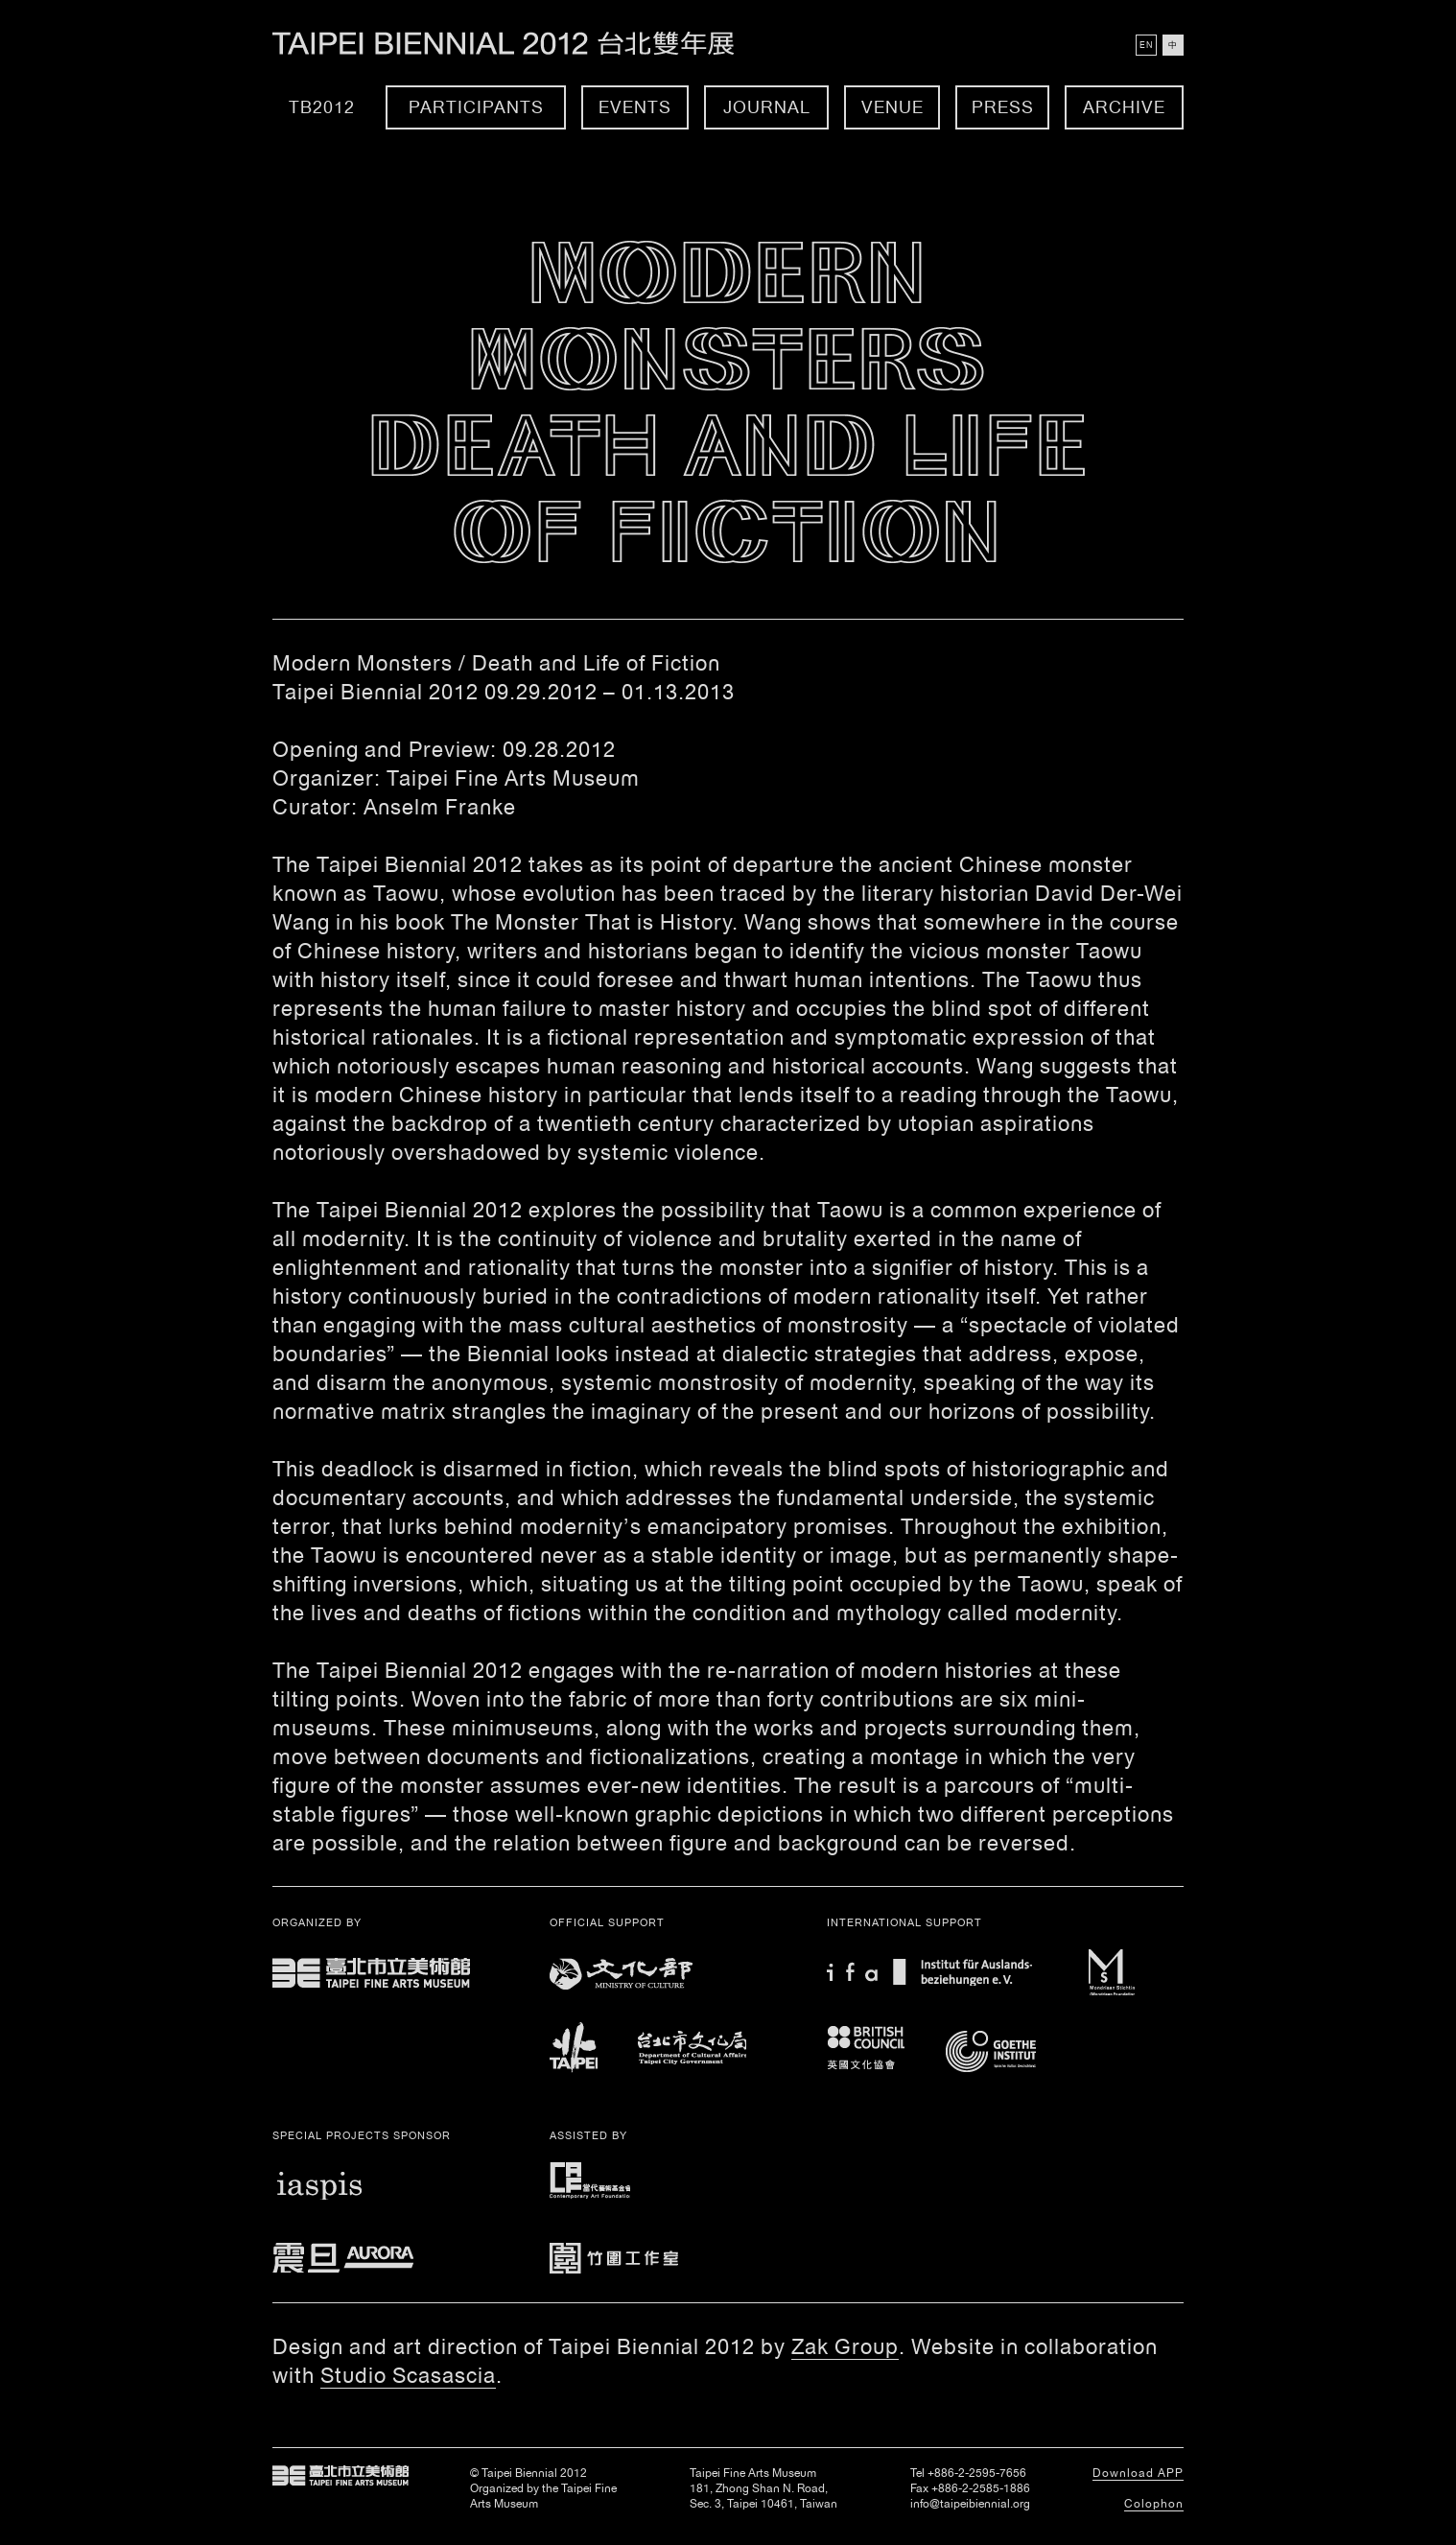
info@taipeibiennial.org (970, 2503)
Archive (1124, 107)
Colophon (1154, 2503)
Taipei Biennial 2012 (524, 44)
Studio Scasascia (408, 2375)
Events (635, 107)
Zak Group (845, 2346)
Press (1003, 107)
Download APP (1138, 2473)
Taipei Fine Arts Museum (340, 2475)
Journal (766, 107)
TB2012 (322, 107)
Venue (892, 107)
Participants (476, 107)
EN (1146, 45)
